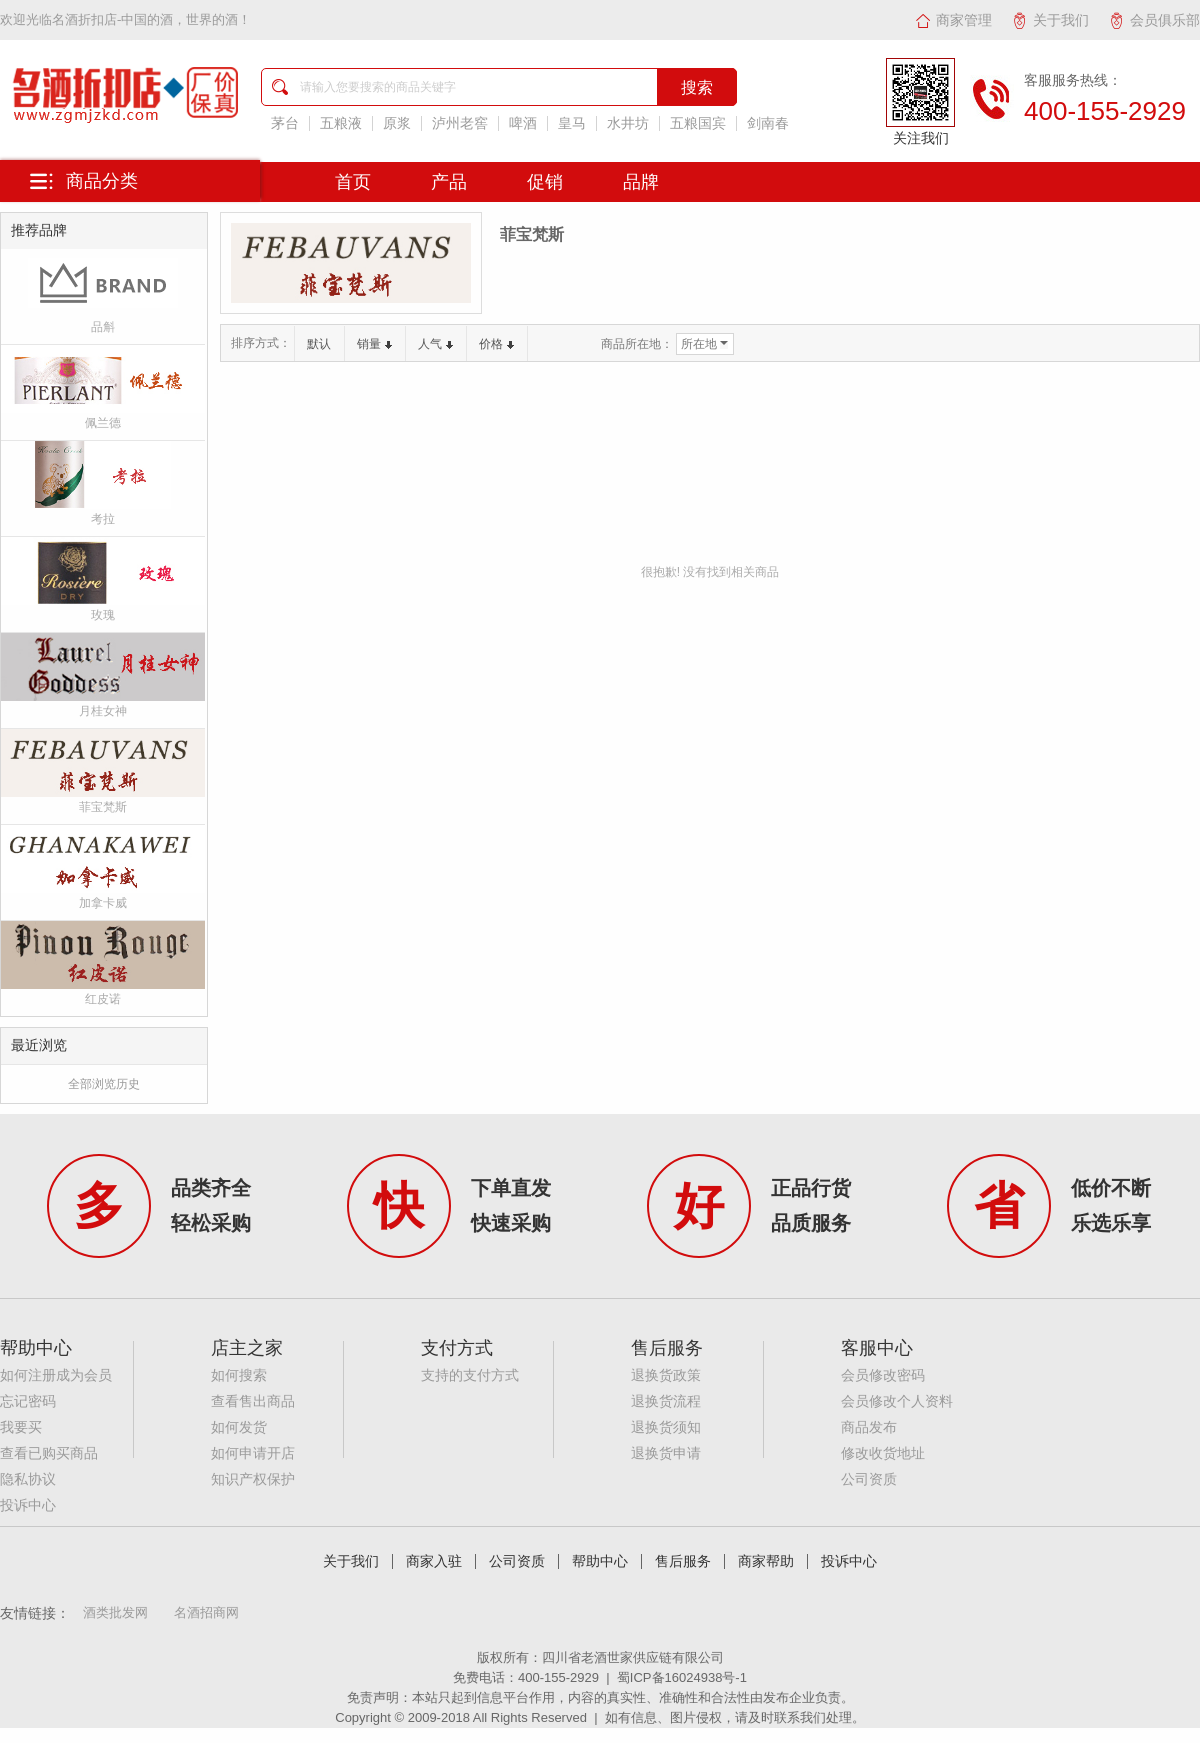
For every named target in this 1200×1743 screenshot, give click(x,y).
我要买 (21, 1427)
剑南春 (768, 123)
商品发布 (869, 1427)
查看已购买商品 (49, 1453)
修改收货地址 (883, 1453)
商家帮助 (766, 1561)
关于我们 (1050, 20)
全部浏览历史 (104, 1084)
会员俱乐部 (1154, 20)
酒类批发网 (115, 1612)
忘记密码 (28, 1401)
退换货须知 (666, 1427)
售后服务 (683, 1561)
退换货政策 (666, 1375)
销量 (374, 344)
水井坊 (628, 123)
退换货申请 (666, 1453)
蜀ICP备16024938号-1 (682, 1677)
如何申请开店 (253, 1453)
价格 (496, 344)
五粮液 (341, 123)
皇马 (572, 123)
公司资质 (869, 1479)
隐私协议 (28, 1479)
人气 (435, 344)
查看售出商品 (253, 1401)
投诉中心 (28, 1505)
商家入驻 (434, 1561)
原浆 (397, 123)
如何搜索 (239, 1375)
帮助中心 (600, 1561)
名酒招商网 (206, 1612)
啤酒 (523, 123)
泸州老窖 (460, 123)
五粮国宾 (698, 123)
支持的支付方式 (470, 1375)
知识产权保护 (253, 1479)
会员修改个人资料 (897, 1401)
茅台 (285, 123)
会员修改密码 (883, 1375)
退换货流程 (666, 1401)
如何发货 (239, 1427)
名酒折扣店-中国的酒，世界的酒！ (151, 19)
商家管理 (953, 20)
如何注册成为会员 (56, 1375)
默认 (319, 344)
